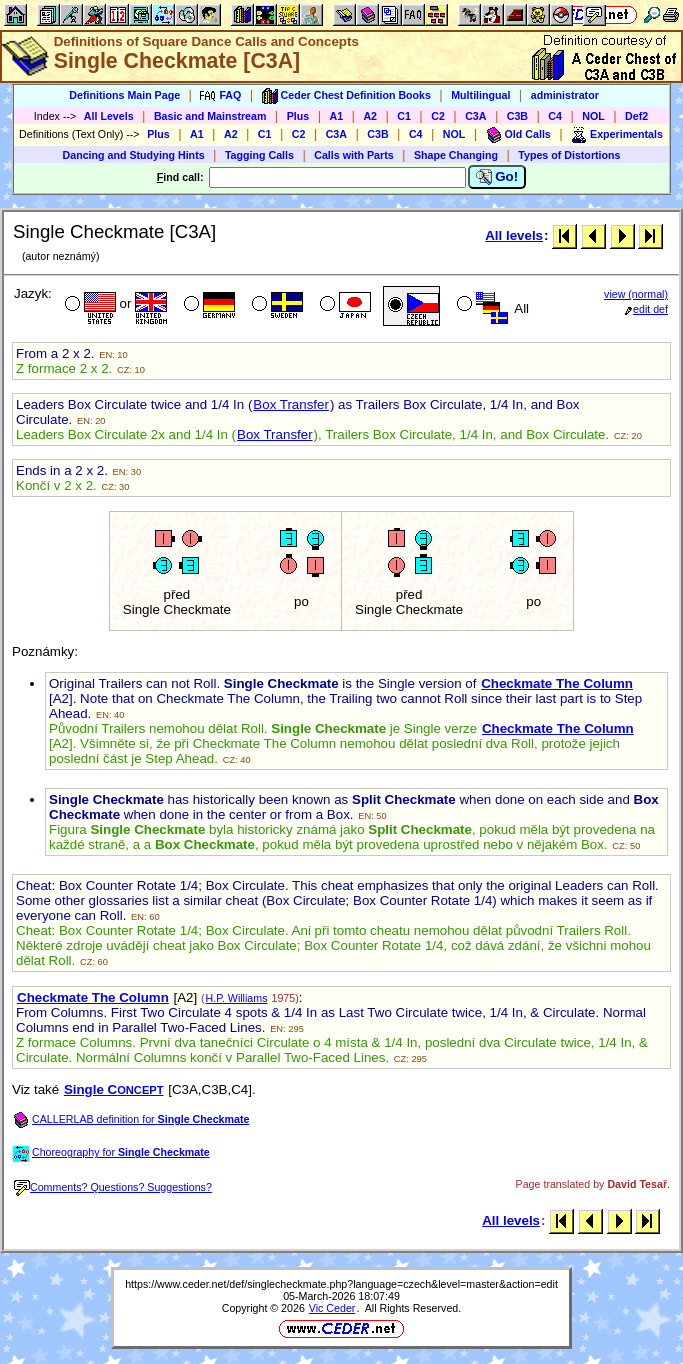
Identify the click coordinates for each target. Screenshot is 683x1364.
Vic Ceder (332, 1308)
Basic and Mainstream (210, 116)
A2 (370, 116)
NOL (593, 116)
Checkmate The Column (557, 683)
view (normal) (636, 294)
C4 (555, 116)
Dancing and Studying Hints (134, 155)
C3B (517, 116)
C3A (475, 116)
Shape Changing (456, 155)
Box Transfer (291, 404)
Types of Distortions (569, 155)
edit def (646, 309)
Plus (298, 116)
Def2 (636, 116)
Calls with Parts (353, 155)
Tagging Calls (259, 155)
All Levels (109, 116)
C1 (404, 116)
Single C (114, 1089)
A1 (337, 116)
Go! (497, 177)
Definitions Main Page (124, 95)
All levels (514, 235)
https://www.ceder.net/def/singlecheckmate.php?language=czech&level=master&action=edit (341, 1284)
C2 (438, 116)
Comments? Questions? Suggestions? (113, 1187)
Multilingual (480, 95)
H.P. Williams (237, 998)
